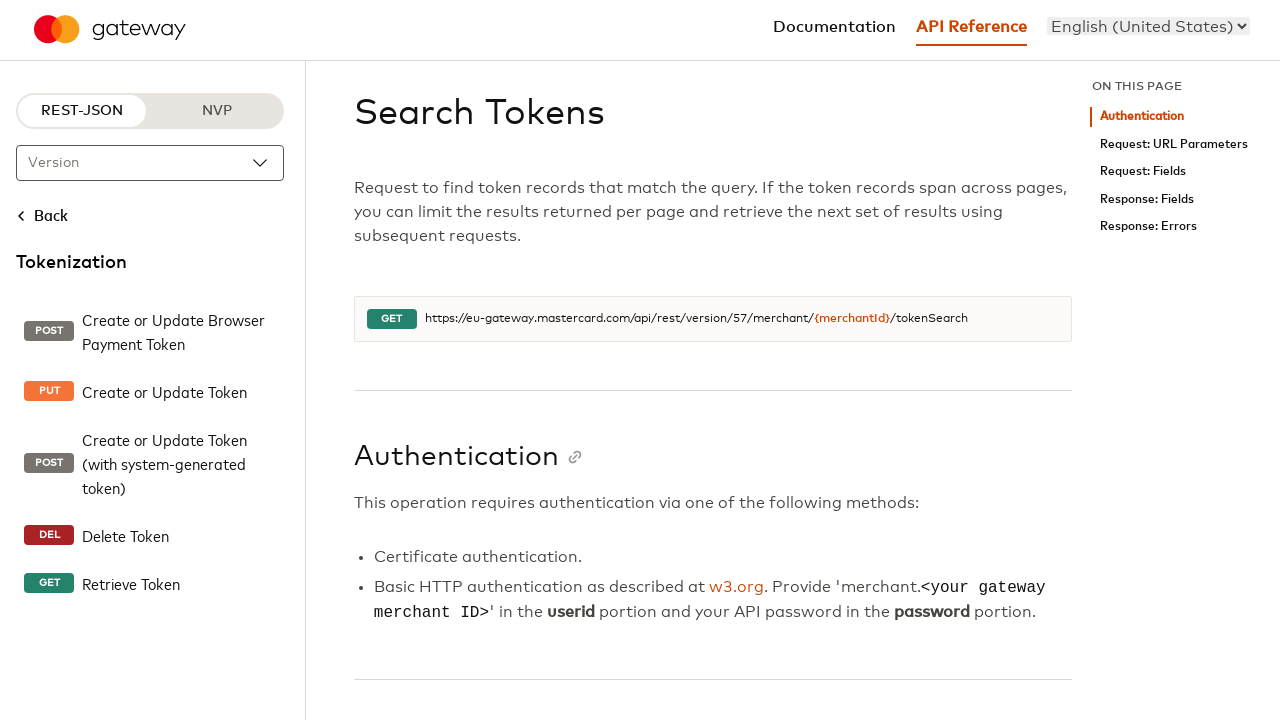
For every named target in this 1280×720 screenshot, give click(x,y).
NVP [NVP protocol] (217, 111)
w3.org (736, 588)
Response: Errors (1148, 226)
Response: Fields (1147, 199)
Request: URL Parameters (1174, 144)
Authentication (1142, 116)
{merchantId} (852, 319)
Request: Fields (1143, 171)
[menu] (1148, 26)
